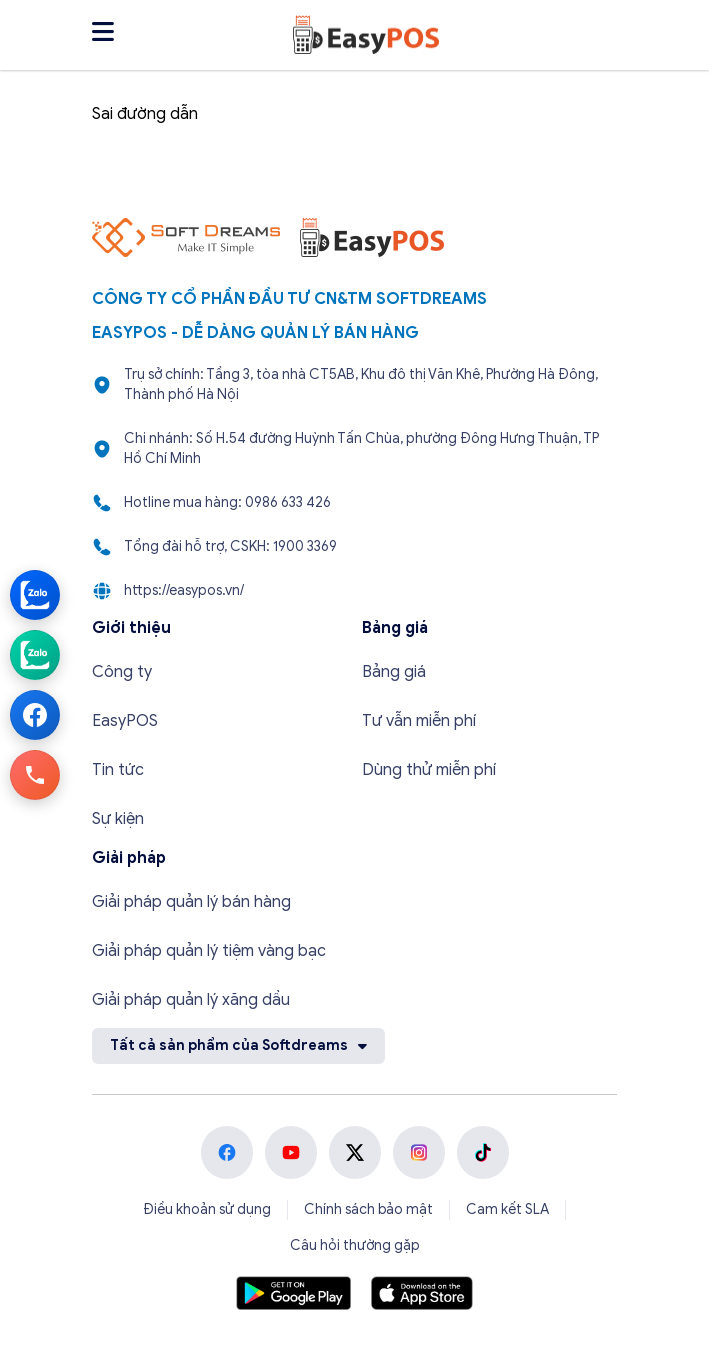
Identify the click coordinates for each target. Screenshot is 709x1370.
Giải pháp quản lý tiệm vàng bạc (209, 951)
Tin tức (118, 770)
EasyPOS (125, 721)
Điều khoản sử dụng (207, 1209)
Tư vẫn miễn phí (419, 721)
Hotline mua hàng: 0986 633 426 (227, 502)
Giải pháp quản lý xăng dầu (191, 1000)
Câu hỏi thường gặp (355, 1245)
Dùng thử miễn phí (429, 770)
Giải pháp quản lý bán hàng (191, 902)
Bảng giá (394, 672)
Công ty (122, 672)
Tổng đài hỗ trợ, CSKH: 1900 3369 (230, 546)
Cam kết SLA (507, 1209)
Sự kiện (118, 819)
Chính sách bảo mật (368, 1209)
